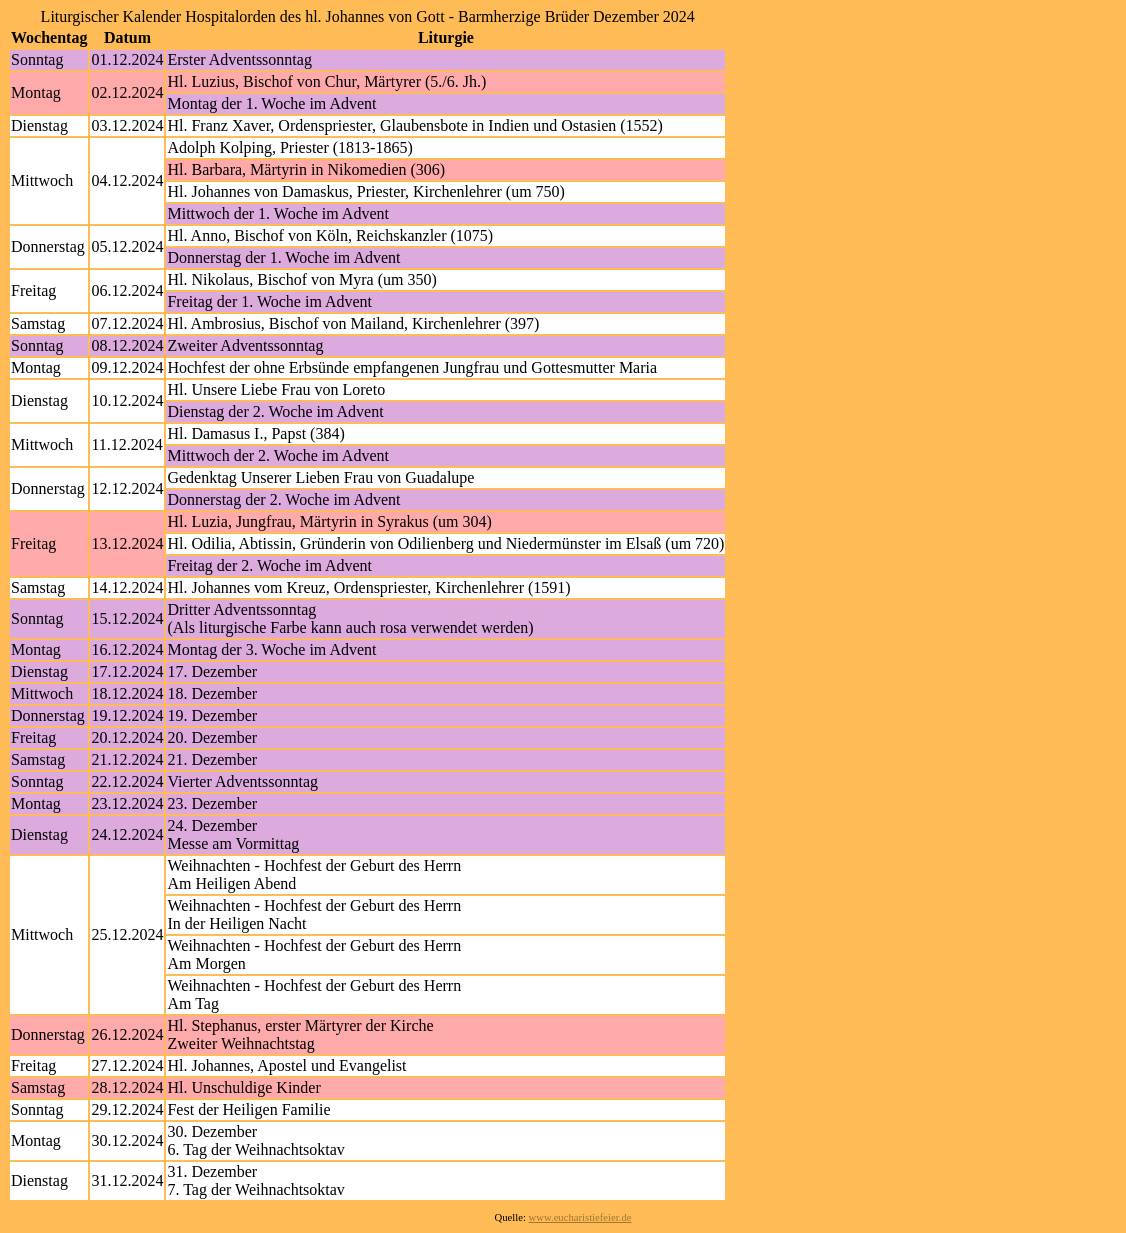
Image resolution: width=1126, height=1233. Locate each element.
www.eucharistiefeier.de (580, 1217)
